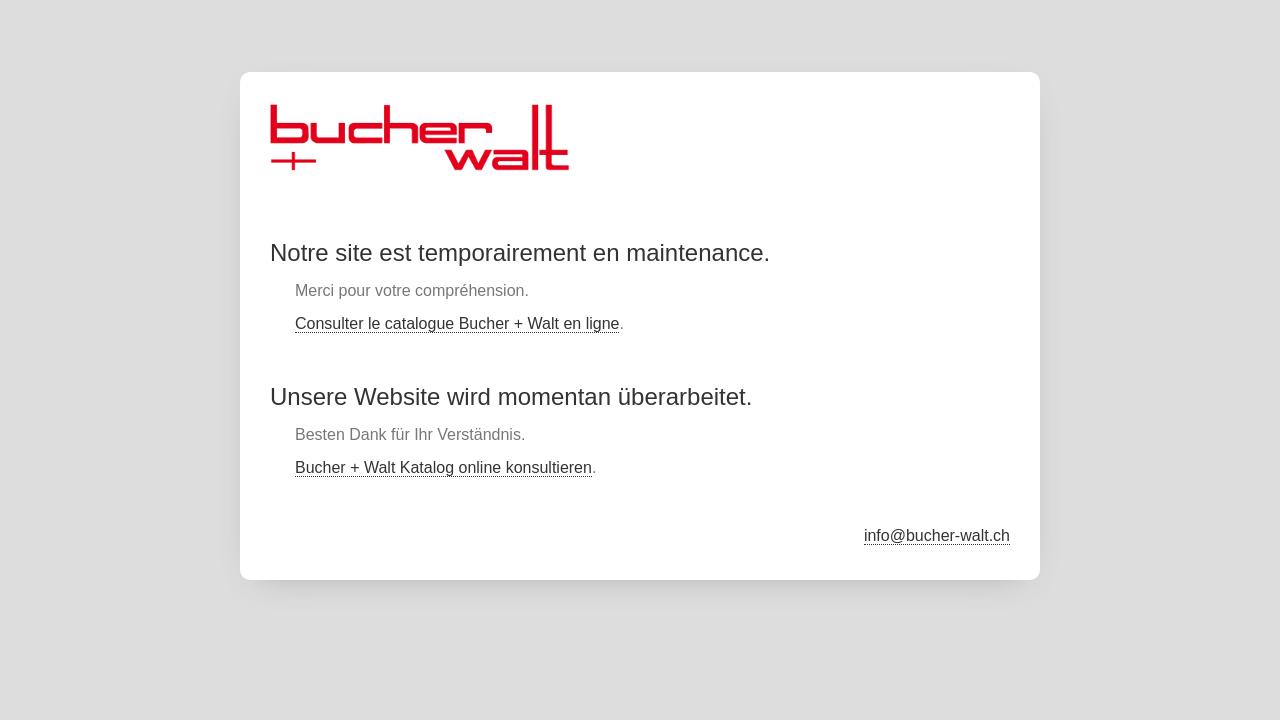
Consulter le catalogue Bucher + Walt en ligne (457, 323)
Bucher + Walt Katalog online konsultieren (443, 467)
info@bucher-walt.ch (937, 535)
